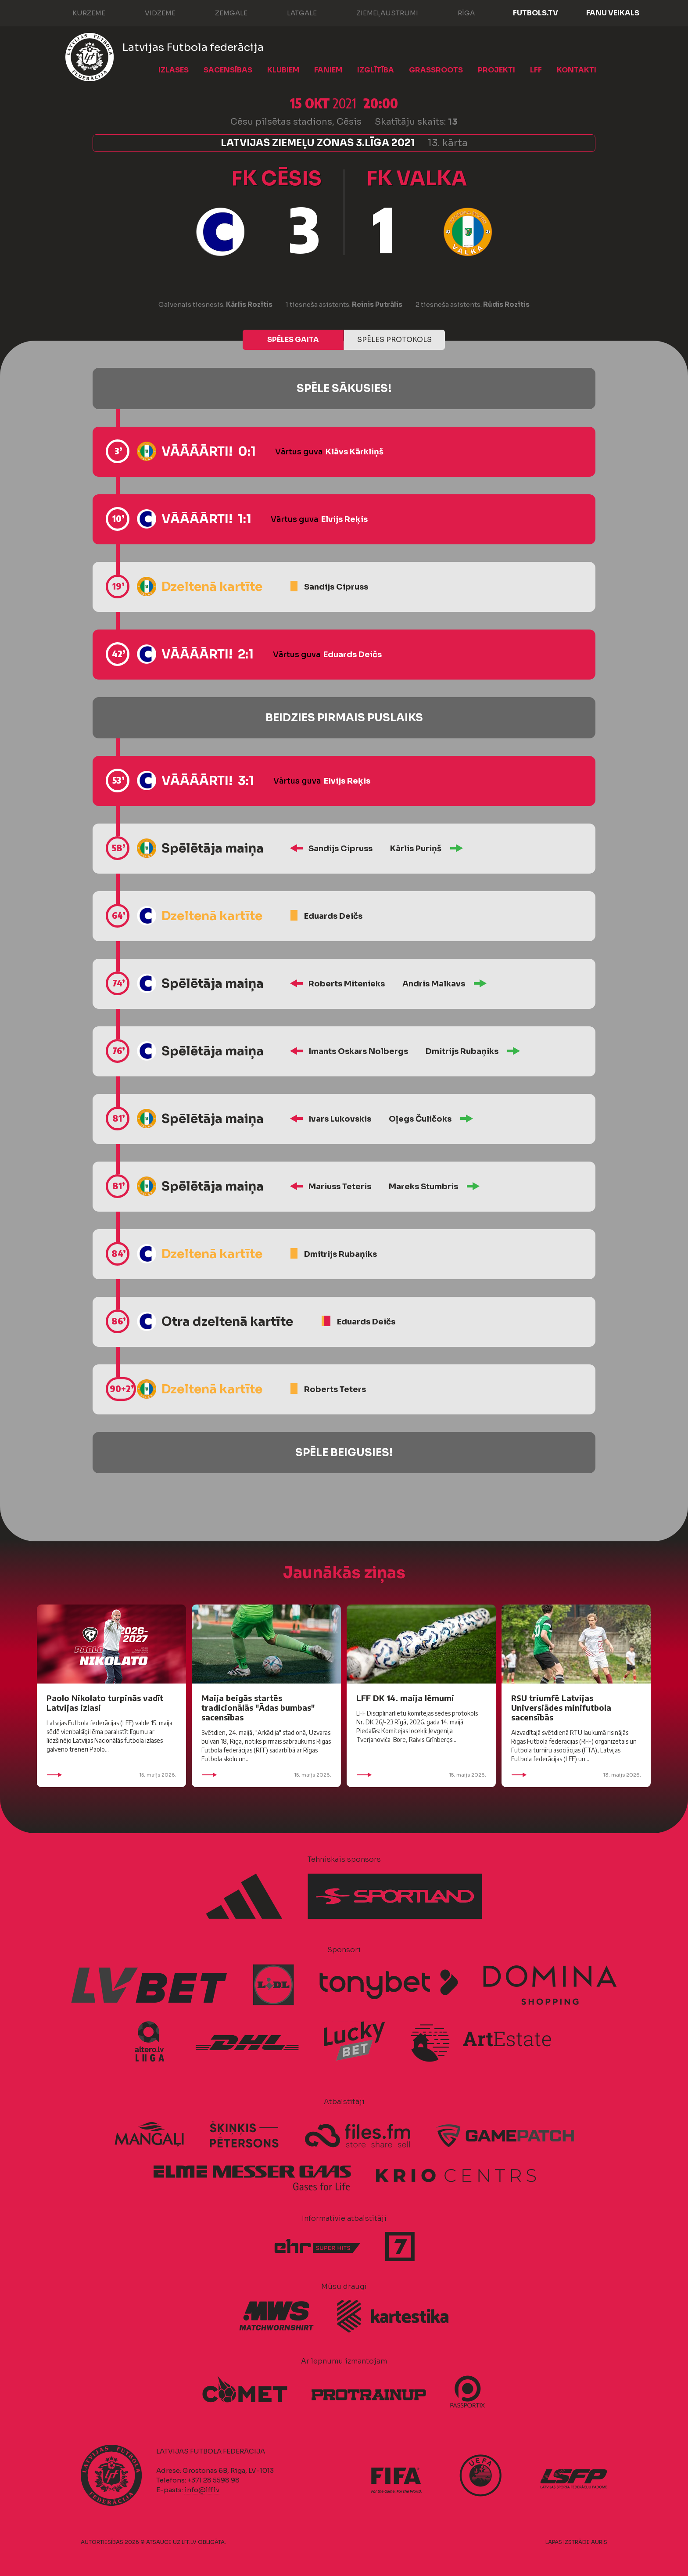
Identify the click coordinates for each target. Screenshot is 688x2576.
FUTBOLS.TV (535, 13)
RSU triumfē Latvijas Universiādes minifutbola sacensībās (561, 1707)
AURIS (599, 2542)
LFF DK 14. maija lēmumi (405, 1698)
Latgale (293, 12)
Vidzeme (151, 12)
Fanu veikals (612, 13)
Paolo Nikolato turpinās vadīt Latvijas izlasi (105, 1703)
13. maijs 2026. (576, 1775)
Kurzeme (80, 12)
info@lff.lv (201, 2490)
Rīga (457, 12)
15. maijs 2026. (111, 1775)
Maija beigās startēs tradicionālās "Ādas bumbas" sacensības (258, 1707)
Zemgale (222, 12)
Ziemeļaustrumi (378, 12)
